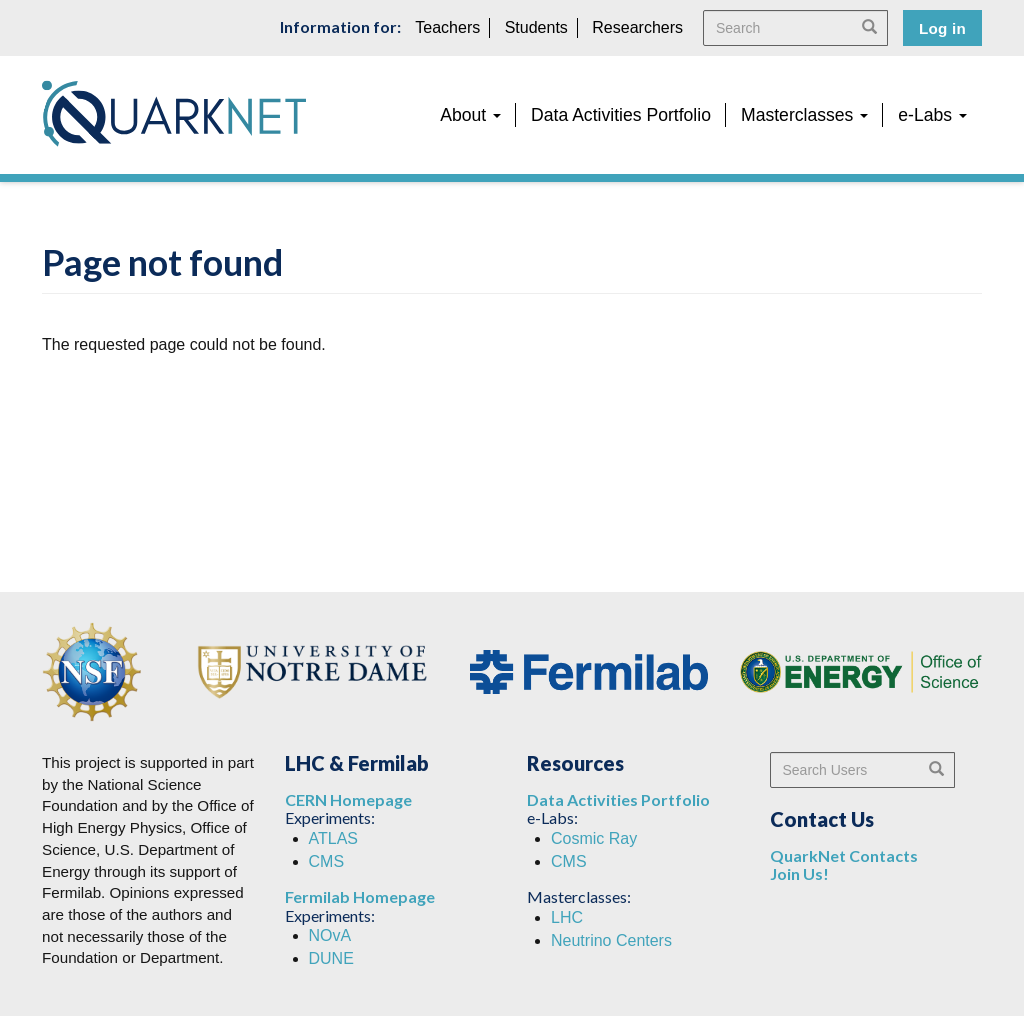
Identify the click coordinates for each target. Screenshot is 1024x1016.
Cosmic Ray (594, 838)
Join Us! (799, 873)
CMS (327, 861)
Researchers (637, 27)
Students (536, 27)
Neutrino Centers (611, 940)
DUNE (331, 958)
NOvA (330, 935)
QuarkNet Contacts (844, 855)
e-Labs (932, 115)
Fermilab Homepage (360, 896)
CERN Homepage (348, 799)
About (470, 115)
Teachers (447, 27)
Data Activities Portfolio (621, 115)
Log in (942, 28)
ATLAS (334, 838)
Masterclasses (804, 115)
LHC (567, 917)
